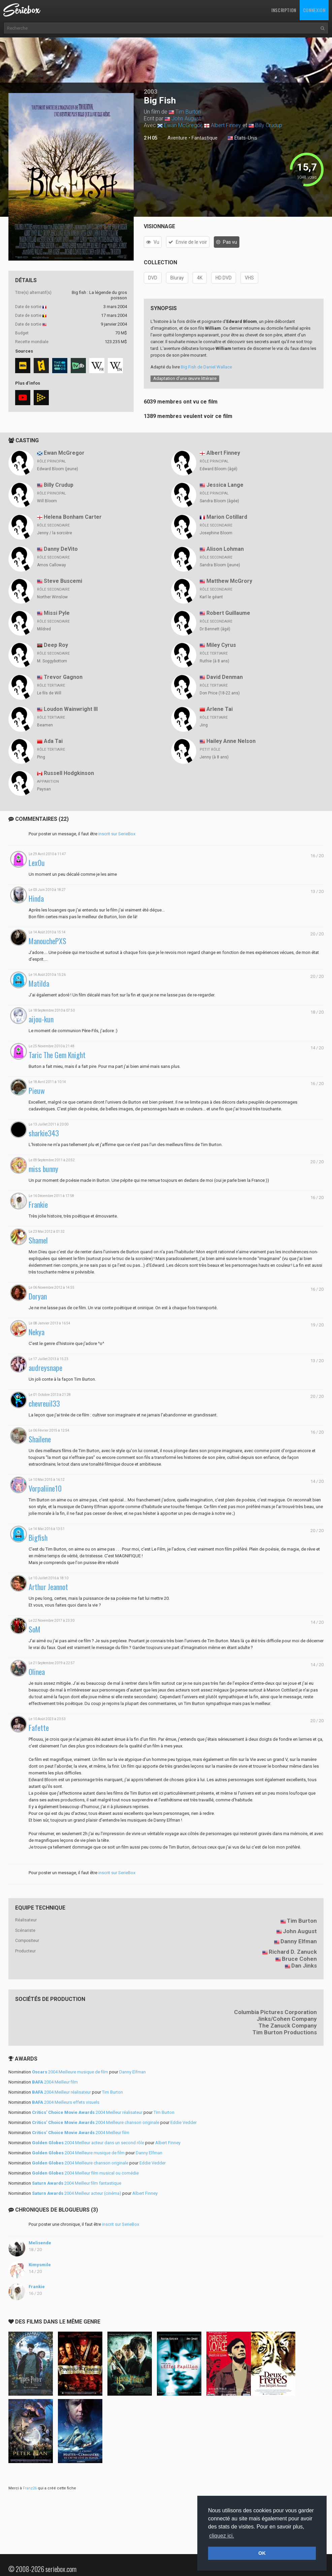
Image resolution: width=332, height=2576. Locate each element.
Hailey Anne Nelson (231, 741)
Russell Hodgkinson (69, 773)
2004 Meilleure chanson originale (95, 2122)
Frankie (38, 1204)
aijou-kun (41, 1019)
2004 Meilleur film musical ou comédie (85, 2173)
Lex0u (37, 863)
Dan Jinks (304, 1965)
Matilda (39, 983)
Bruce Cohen (299, 1958)
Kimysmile (40, 2264)
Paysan (44, 789)
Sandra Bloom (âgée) (219, 501)
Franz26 (30, 2488)
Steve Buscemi (63, 581)
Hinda (36, 898)
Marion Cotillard (226, 517)
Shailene (40, 1439)
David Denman (224, 677)
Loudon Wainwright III (71, 709)
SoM (34, 1629)
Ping (41, 757)
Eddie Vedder (183, 2122)
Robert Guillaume (228, 613)
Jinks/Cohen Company (287, 2018)
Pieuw (37, 1090)
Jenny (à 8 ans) (214, 757)
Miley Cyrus (221, 645)
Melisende (40, 2242)
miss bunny (43, 1169)
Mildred (44, 629)
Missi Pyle (57, 613)
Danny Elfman (298, 1941)
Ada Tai (53, 741)
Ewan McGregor (183, 125)
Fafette (39, 1728)
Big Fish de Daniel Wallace (206, 366)
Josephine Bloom (216, 533)
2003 (150, 91)
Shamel (38, 1240)
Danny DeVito (61, 549)
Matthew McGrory (229, 581)
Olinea (37, 1672)
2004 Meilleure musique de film (70, 2071)
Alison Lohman (225, 549)
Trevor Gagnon (63, 677)
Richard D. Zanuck (293, 1951)
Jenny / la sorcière (54, 533)
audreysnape (45, 1367)
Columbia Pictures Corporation (275, 2012)
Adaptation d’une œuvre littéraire (185, 378)
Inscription (283, 9)
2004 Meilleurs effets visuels (65, 2102)
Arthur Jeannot (48, 1587)
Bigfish (38, 1537)
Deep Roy (56, 645)
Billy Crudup (268, 125)
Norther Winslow (52, 597)
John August (186, 118)
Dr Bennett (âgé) (215, 629)
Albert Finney (226, 125)
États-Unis (242, 138)
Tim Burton (188, 112)
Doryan (38, 1296)
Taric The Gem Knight (57, 1055)
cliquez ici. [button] (221, 2536)
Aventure (177, 138)
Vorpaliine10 (45, 1488)
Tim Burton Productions (285, 2032)
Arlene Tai (219, 709)
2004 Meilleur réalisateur (61, 2092)
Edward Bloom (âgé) (218, 469)
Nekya (36, 1332)
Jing (204, 725)
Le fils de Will (49, 693)
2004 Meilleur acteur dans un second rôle (88, 2142)
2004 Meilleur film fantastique (76, 2183)
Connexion (314, 9)
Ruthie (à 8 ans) (214, 661)
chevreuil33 (44, 1403)
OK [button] (262, 2553)
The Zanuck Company (288, 2025)
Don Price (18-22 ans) (220, 693)
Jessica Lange (224, 485)
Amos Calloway (51, 565)
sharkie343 (44, 1133)
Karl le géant (211, 597)
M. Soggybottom (52, 661)
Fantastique (205, 138)
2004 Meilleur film (55, 2082)
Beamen (45, 725)
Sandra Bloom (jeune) (220, 565)
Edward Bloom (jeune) (57, 469)
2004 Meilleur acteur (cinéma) (76, 2193)
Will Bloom (47, 501)
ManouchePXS (47, 941)
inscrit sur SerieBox (116, 833)
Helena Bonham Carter (73, 517)
